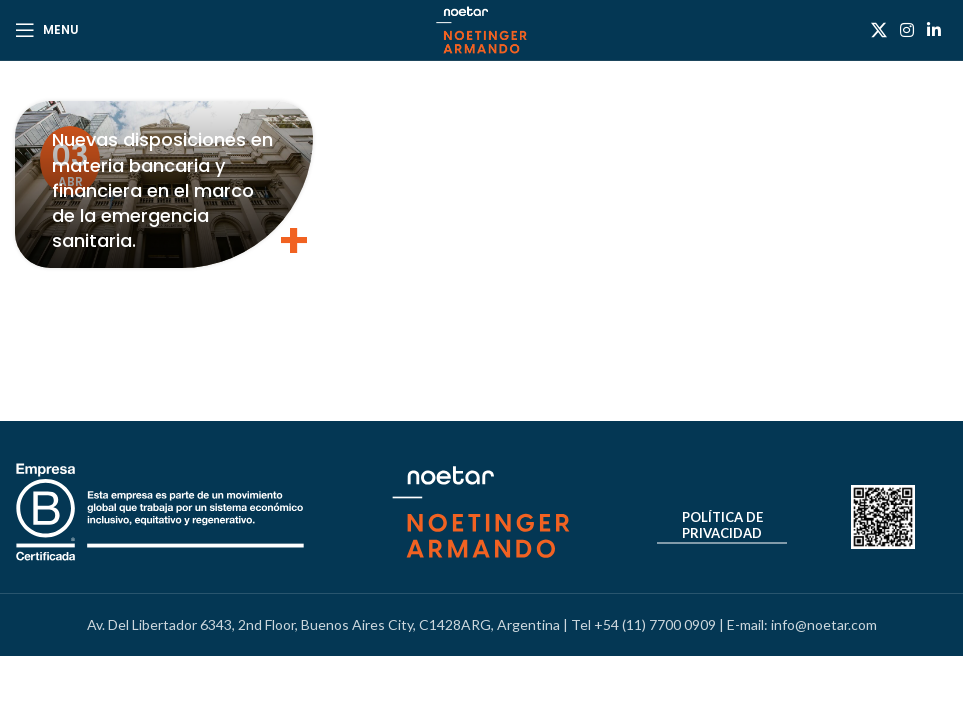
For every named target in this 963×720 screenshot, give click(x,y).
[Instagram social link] (906, 30)
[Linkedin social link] (934, 30)
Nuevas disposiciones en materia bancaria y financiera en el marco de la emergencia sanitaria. (162, 190)
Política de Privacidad (722, 525)
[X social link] (878, 30)
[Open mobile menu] (47, 30)
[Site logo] (481, 28)
